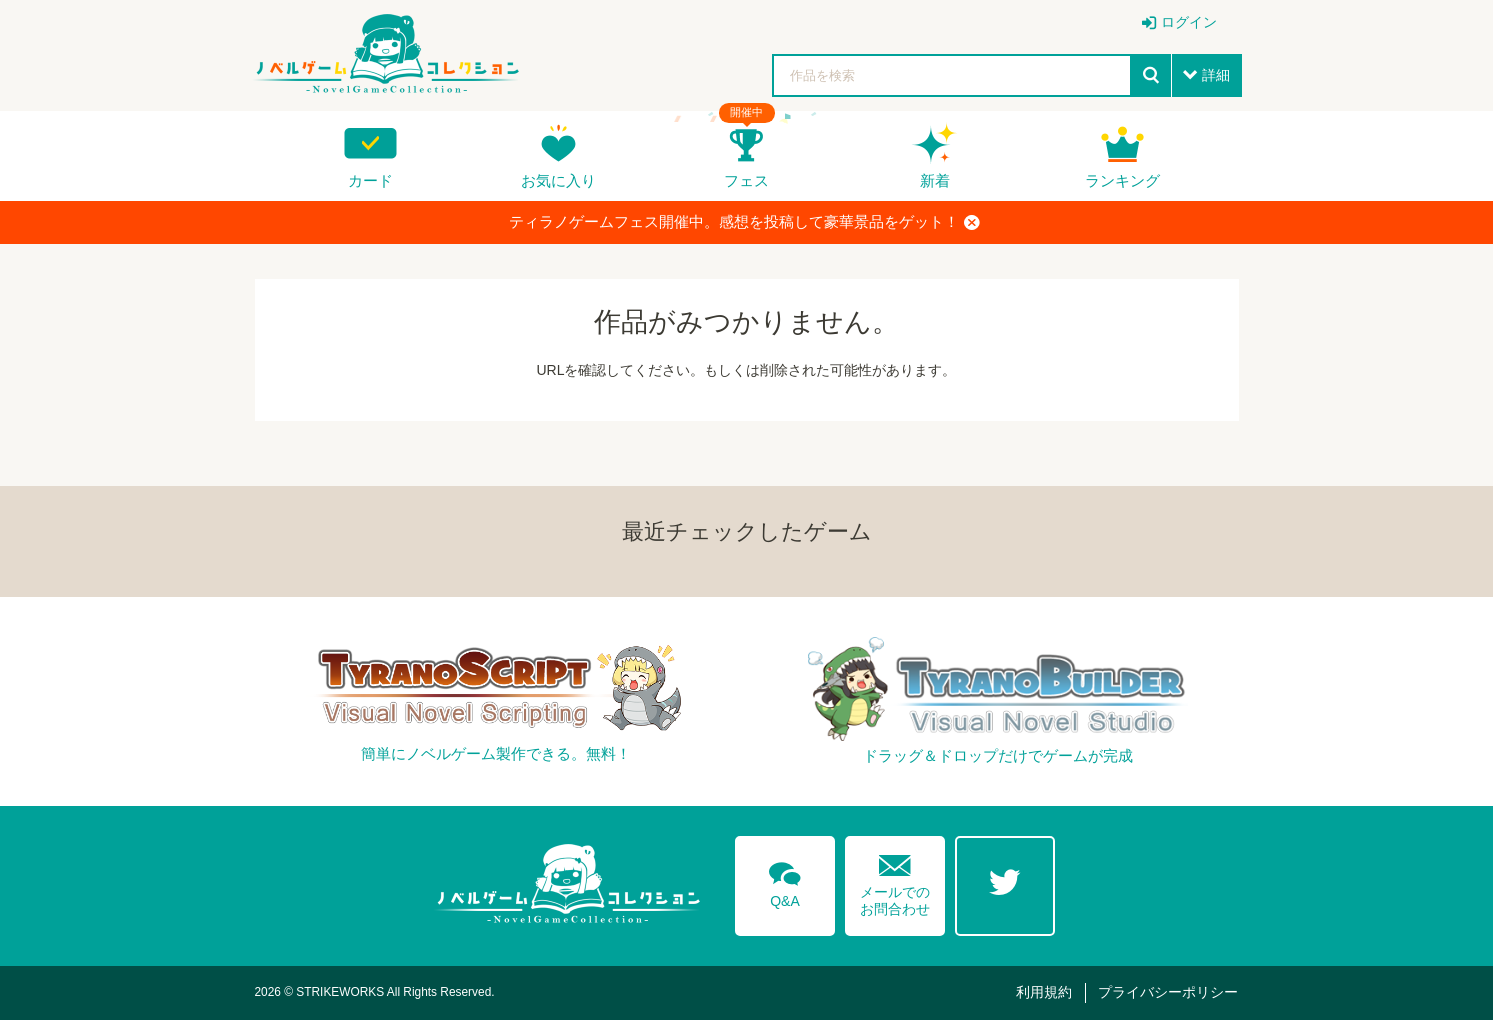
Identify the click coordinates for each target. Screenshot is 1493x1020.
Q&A (785, 881)
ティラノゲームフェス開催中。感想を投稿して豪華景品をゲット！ (744, 222)
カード (370, 180)
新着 (935, 180)
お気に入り (558, 180)
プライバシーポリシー (1168, 992)
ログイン (1189, 22)
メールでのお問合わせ (895, 880)
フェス (746, 180)
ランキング (1122, 180)
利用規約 (1044, 992)
